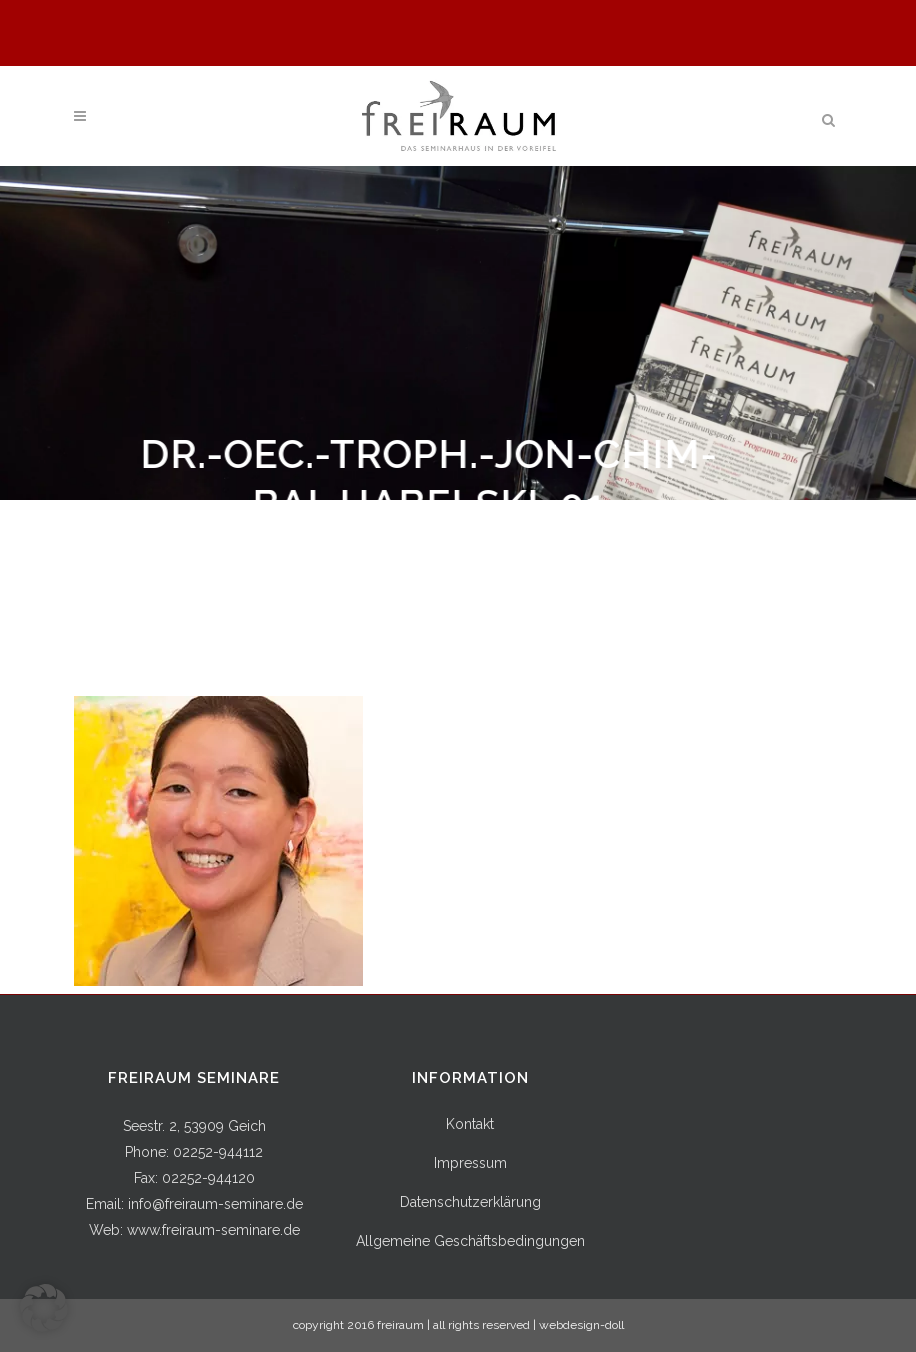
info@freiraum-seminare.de (215, 1204)
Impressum (470, 1163)
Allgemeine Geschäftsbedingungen (470, 1241)
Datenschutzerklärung (470, 1202)
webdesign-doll (581, 1325)
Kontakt (470, 1124)
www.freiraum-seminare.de (213, 1230)
